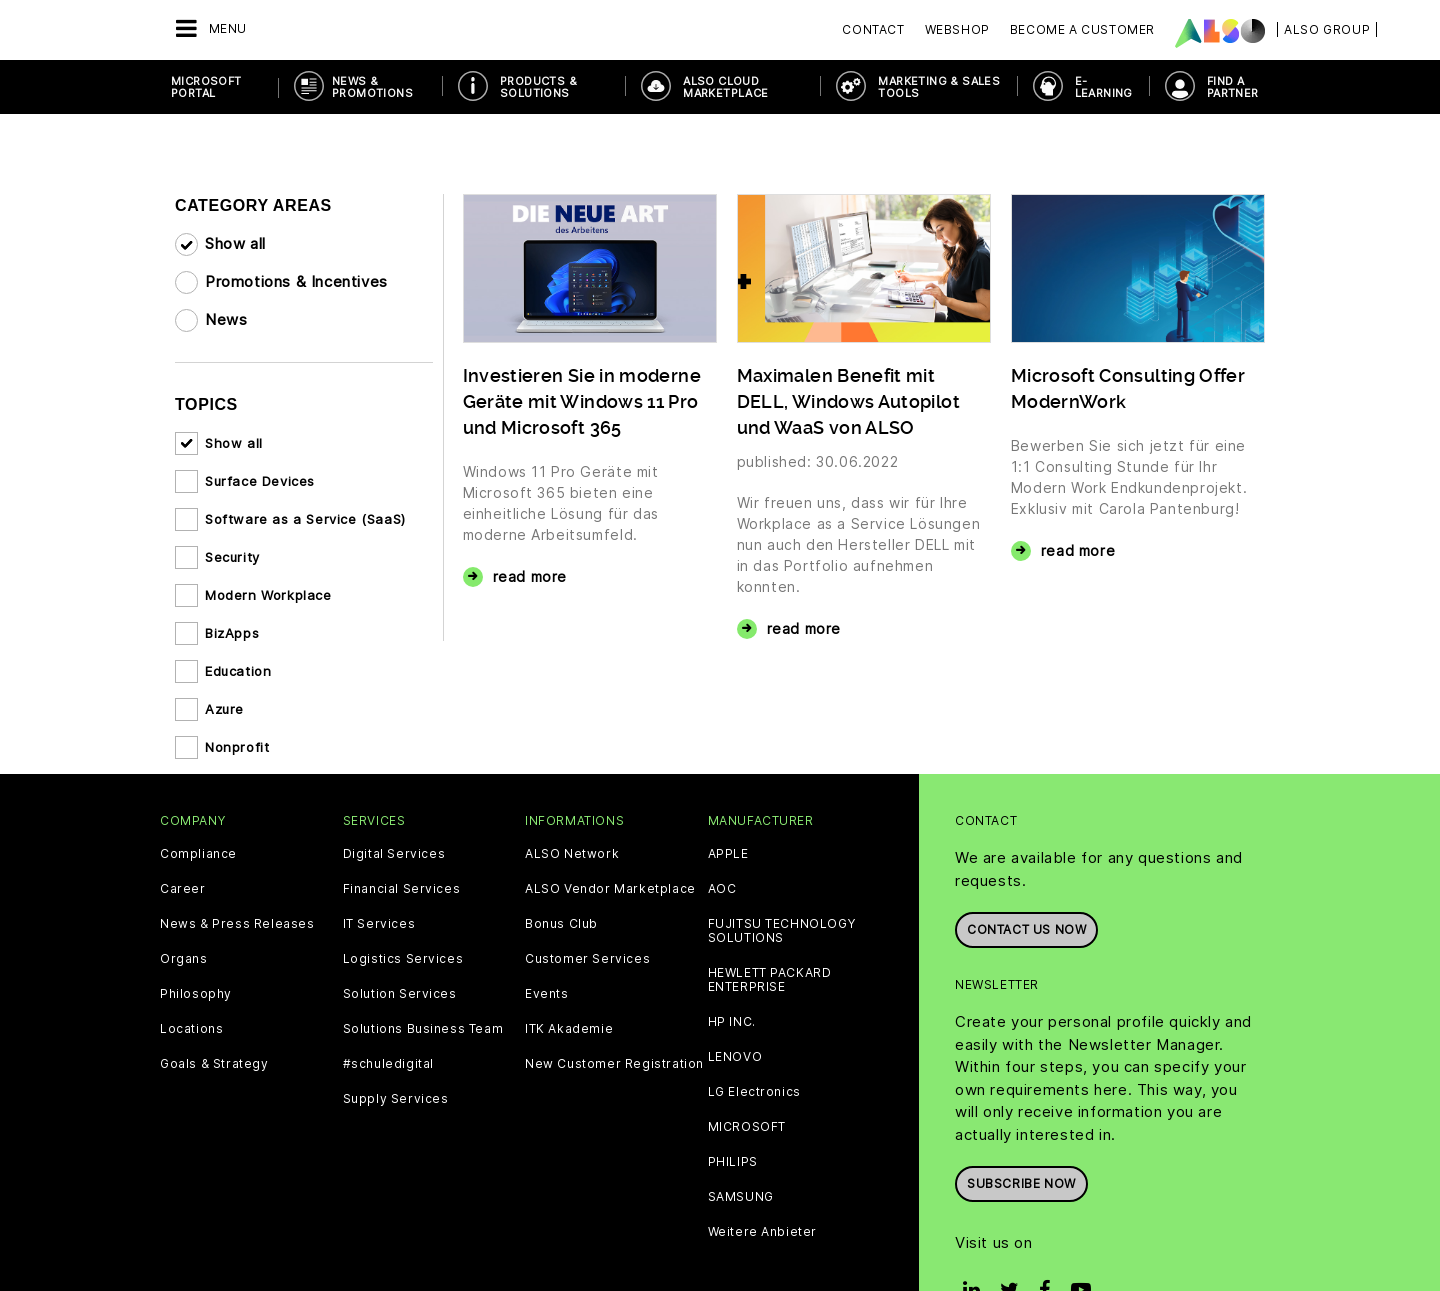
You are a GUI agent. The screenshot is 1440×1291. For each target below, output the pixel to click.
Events (547, 994)
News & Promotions (372, 87)
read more (530, 576)
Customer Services (587, 959)
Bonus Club (561, 924)
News (226, 319)
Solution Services (400, 994)
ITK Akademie (569, 1029)
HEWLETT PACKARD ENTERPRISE (770, 980)
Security (232, 557)
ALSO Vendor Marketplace (610, 889)
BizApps (232, 633)
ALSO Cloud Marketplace (725, 87)
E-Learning (1104, 87)
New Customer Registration (614, 1064)
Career (183, 889)
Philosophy (196, 994)
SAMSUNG (741, 1197)
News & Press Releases (237, 924)
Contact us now (1026, 929)
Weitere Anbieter (763, 1232)
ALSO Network (572, 854)
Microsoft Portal (206, 87)
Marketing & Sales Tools (939, 87)
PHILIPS (733, 1162)
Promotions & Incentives (296, 281)
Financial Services (402, 889)
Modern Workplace (268, 595)
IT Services (379, 924)
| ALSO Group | (1327, 29)
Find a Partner (1233, 87)
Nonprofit (237, 747)
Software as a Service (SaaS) (305, 519)
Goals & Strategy (214, 1064)
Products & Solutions (538, 87)
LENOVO (735, 1057)
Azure (224, 709)
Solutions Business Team (423, 1029)
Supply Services (396, 1099)
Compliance (198, 854)
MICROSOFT (747, 1127)
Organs (184, 959)
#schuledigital (388, 1064)
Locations (191, 1029)
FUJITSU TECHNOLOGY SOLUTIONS (782, 931)
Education (238, 671)
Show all (235, 243)
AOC (722, 889)
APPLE (728, 854)
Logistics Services (403, 959)
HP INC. (732, 1022)
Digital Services (394, 854)
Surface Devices (260, 481)
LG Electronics (754, 1092)
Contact (873, 29)
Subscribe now (1021, 1183)
